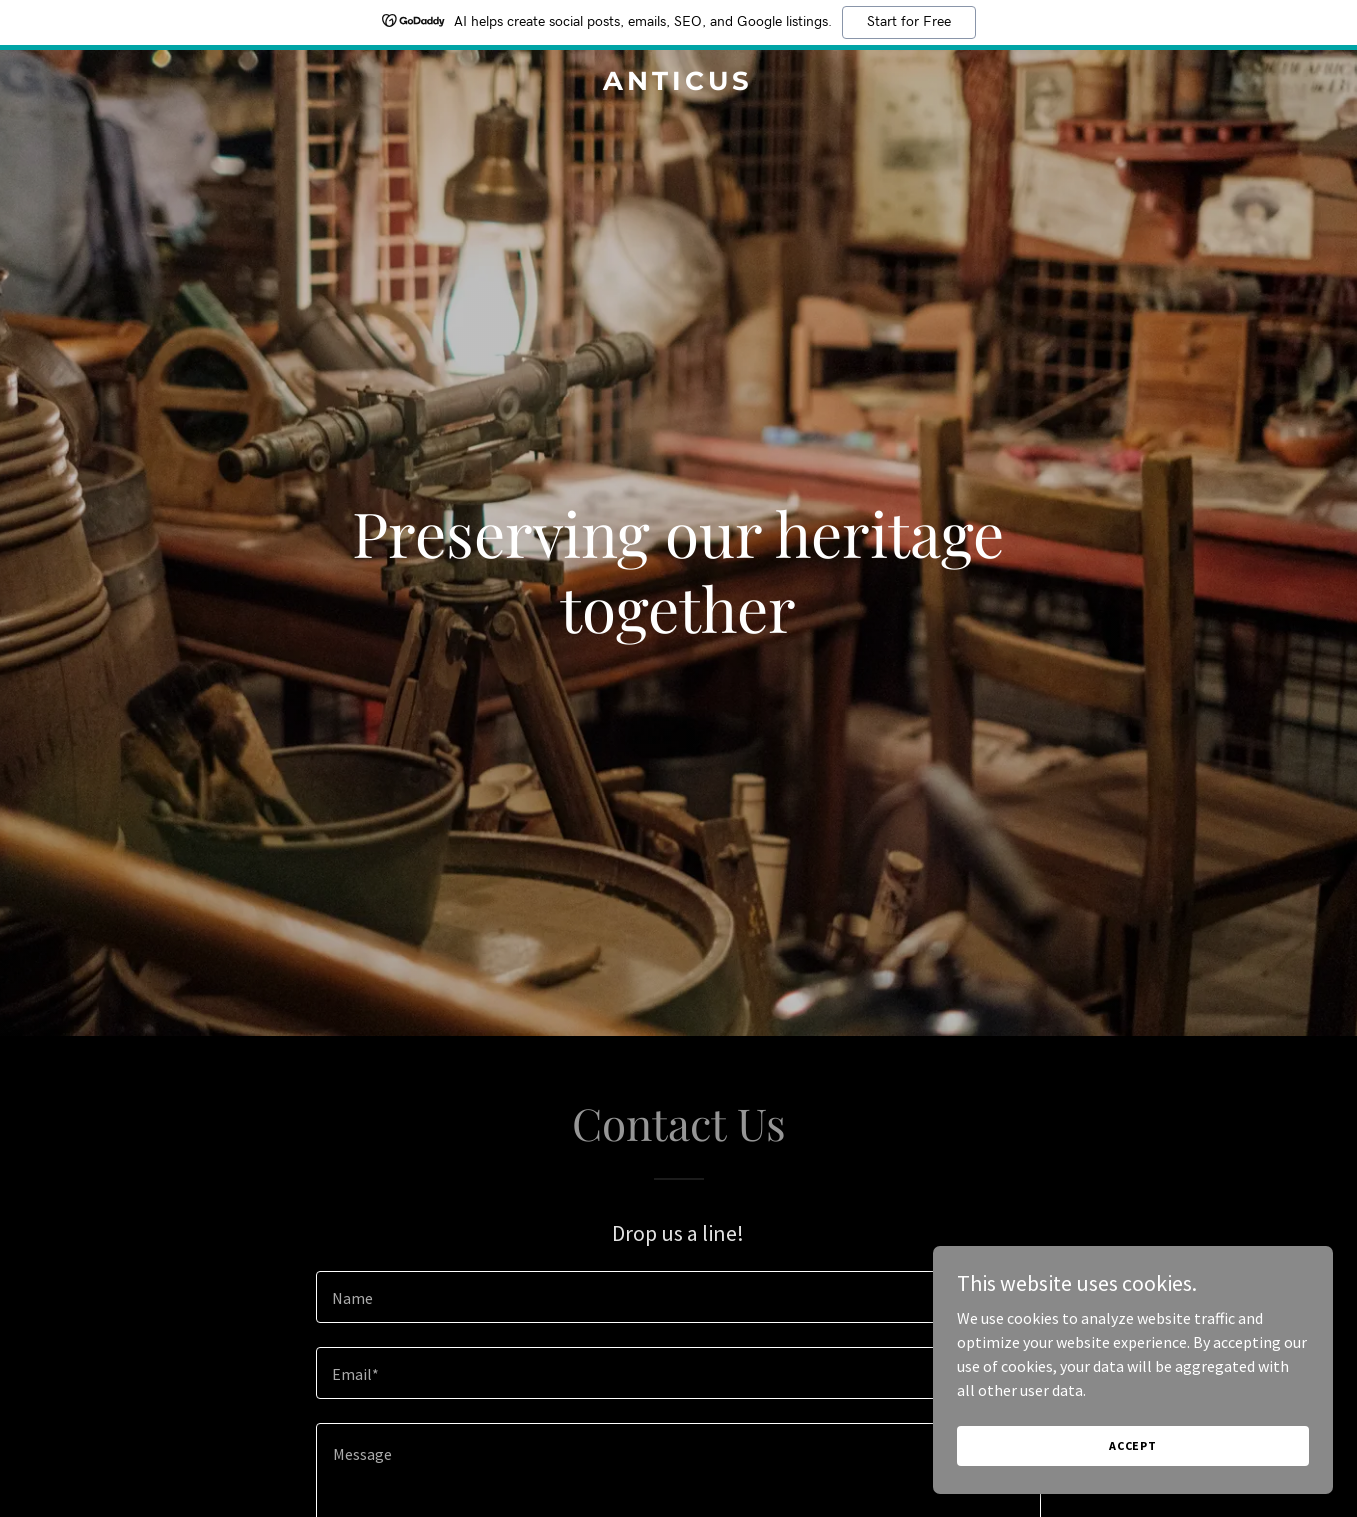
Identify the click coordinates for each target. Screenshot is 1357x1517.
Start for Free (909, 22)
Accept (1133, 1459)
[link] (678, 84)
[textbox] (678, 1297)
